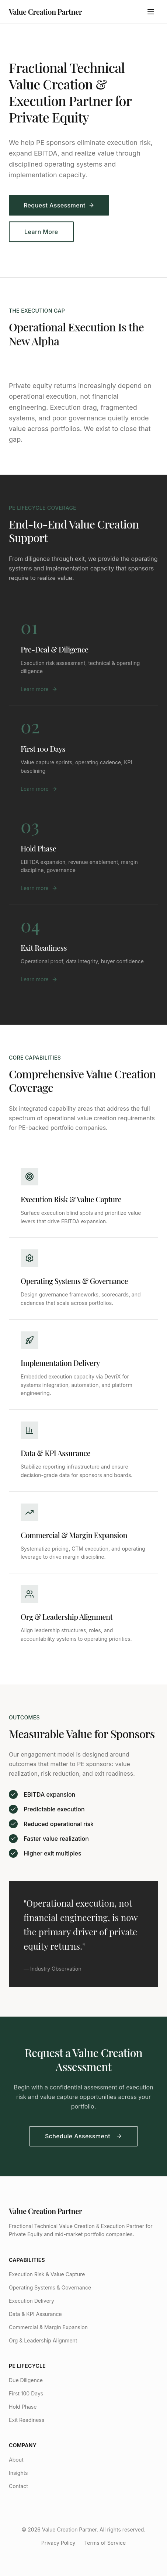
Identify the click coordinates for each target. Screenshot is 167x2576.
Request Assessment (59, 205)
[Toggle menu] (150, 11)
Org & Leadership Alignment (43, 2340)
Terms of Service (105, 2543)
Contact (18, 2486)
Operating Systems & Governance (50, 2287)
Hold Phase (22, 2407)
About (16, 2459)
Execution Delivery (31, 2301)
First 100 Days (26, 2393)
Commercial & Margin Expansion (48, 2327)
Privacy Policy (58, 2543)
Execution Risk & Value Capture (47, 2274)
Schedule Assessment (83, 2136)
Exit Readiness (26, 2420)
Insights (18, 2473)
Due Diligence (26, 2380)
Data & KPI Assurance (35, 2314)
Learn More (41, 232)
